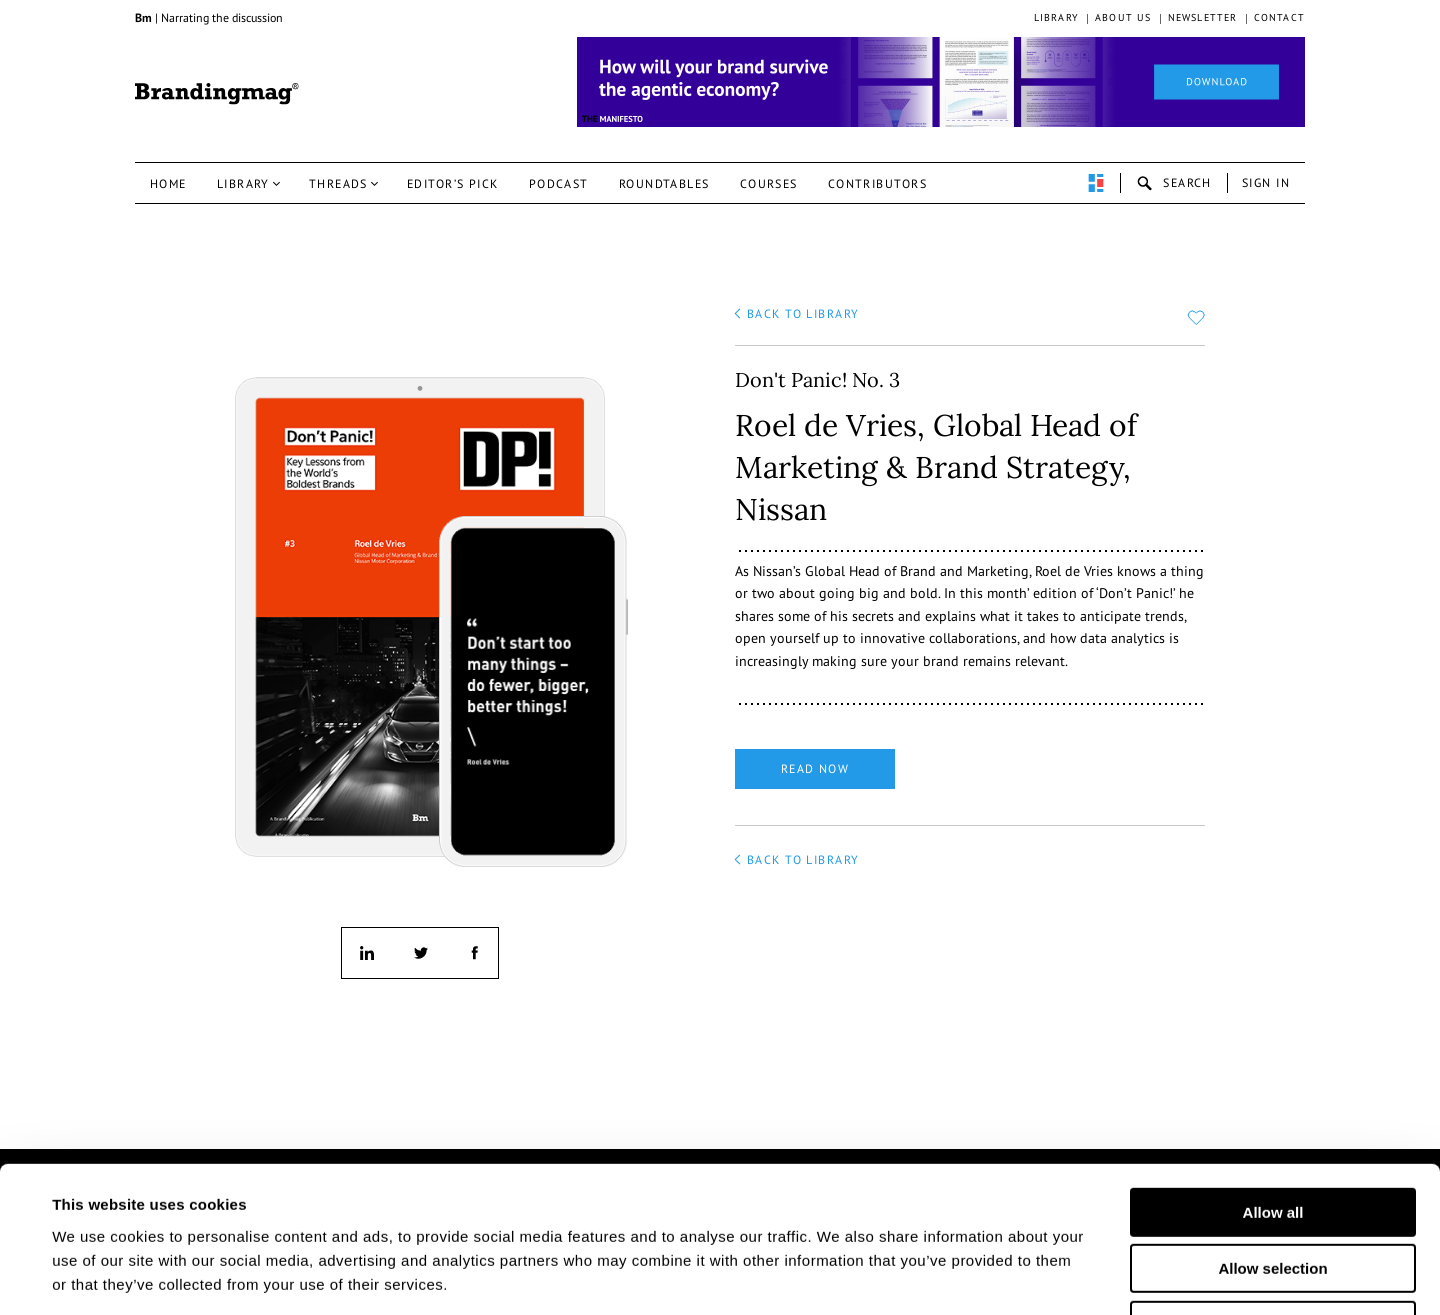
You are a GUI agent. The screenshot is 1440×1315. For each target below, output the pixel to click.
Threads (338, 183)
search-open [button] (1174, 183)
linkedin (367, 953)
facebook (473, 953)
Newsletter (1203, 17)
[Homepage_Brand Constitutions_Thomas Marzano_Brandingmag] (941, 82)
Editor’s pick (453, 183)
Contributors (877, 183)
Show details (988, 1275)
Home (168, 183)
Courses (769, 183)
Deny (1273, 1188)
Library (1056, 17)
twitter (420, 953)
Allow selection (1272, 1132)
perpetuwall (1096, 183)
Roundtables (664, 183)
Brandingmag (217, 94)
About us (1123, 17)
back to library (803, 313)
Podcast (559, 183)
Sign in (1266, 182)
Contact (1279, 17)
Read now (815, 768)
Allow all (1273, 1075)
